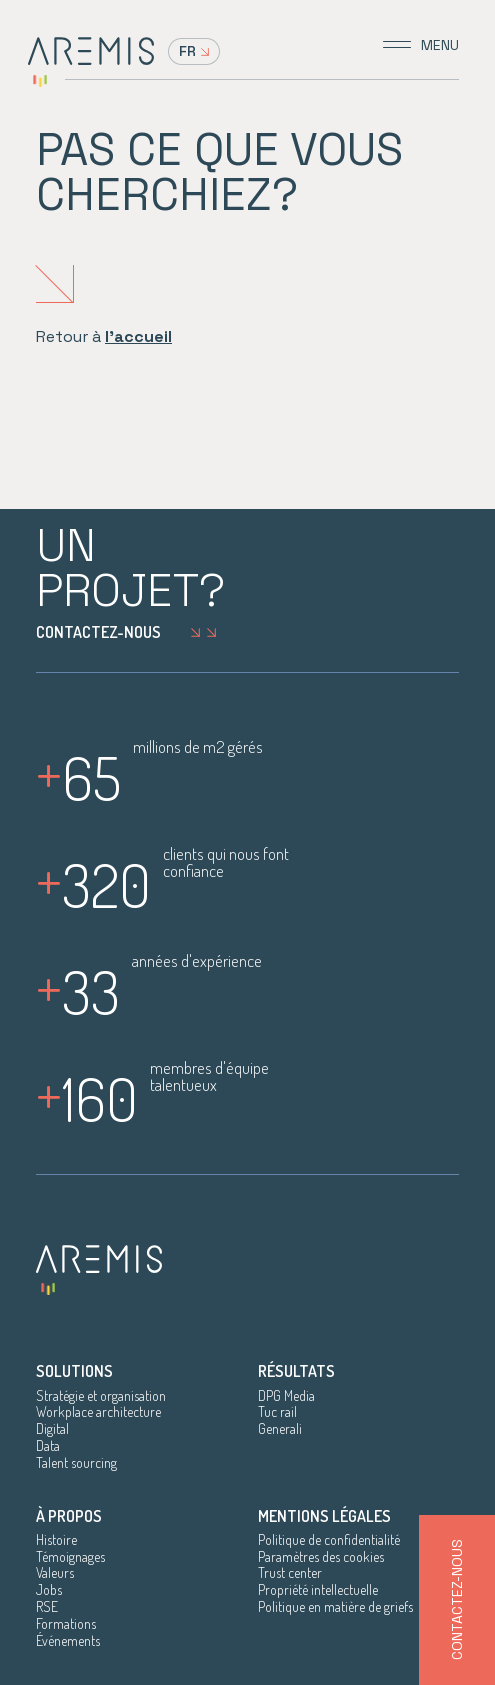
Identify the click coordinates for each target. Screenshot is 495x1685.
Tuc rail (277, 1412)
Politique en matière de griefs (335, 1607)
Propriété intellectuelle (318, 1590)
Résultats (296, 1371)
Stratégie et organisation (101, 1396)
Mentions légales (324, 1516)
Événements (68, 1641)
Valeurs (55, 1573)
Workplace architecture (98, 1412)
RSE (47, 1607)
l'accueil (138, 336)
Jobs (49, 1590)
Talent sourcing (76, 1463)
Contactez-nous (132, 632)
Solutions (74, 1371)
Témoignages (70, 1557)
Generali (280, 1429)
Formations (66, 1624)
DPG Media (286, 1396)
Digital (52, 1429)
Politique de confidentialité (329, 1540)
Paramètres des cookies (321, 1557)
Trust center (290, 1573)
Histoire (56, 1540)
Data (48, 1446)
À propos (69, 1516)
